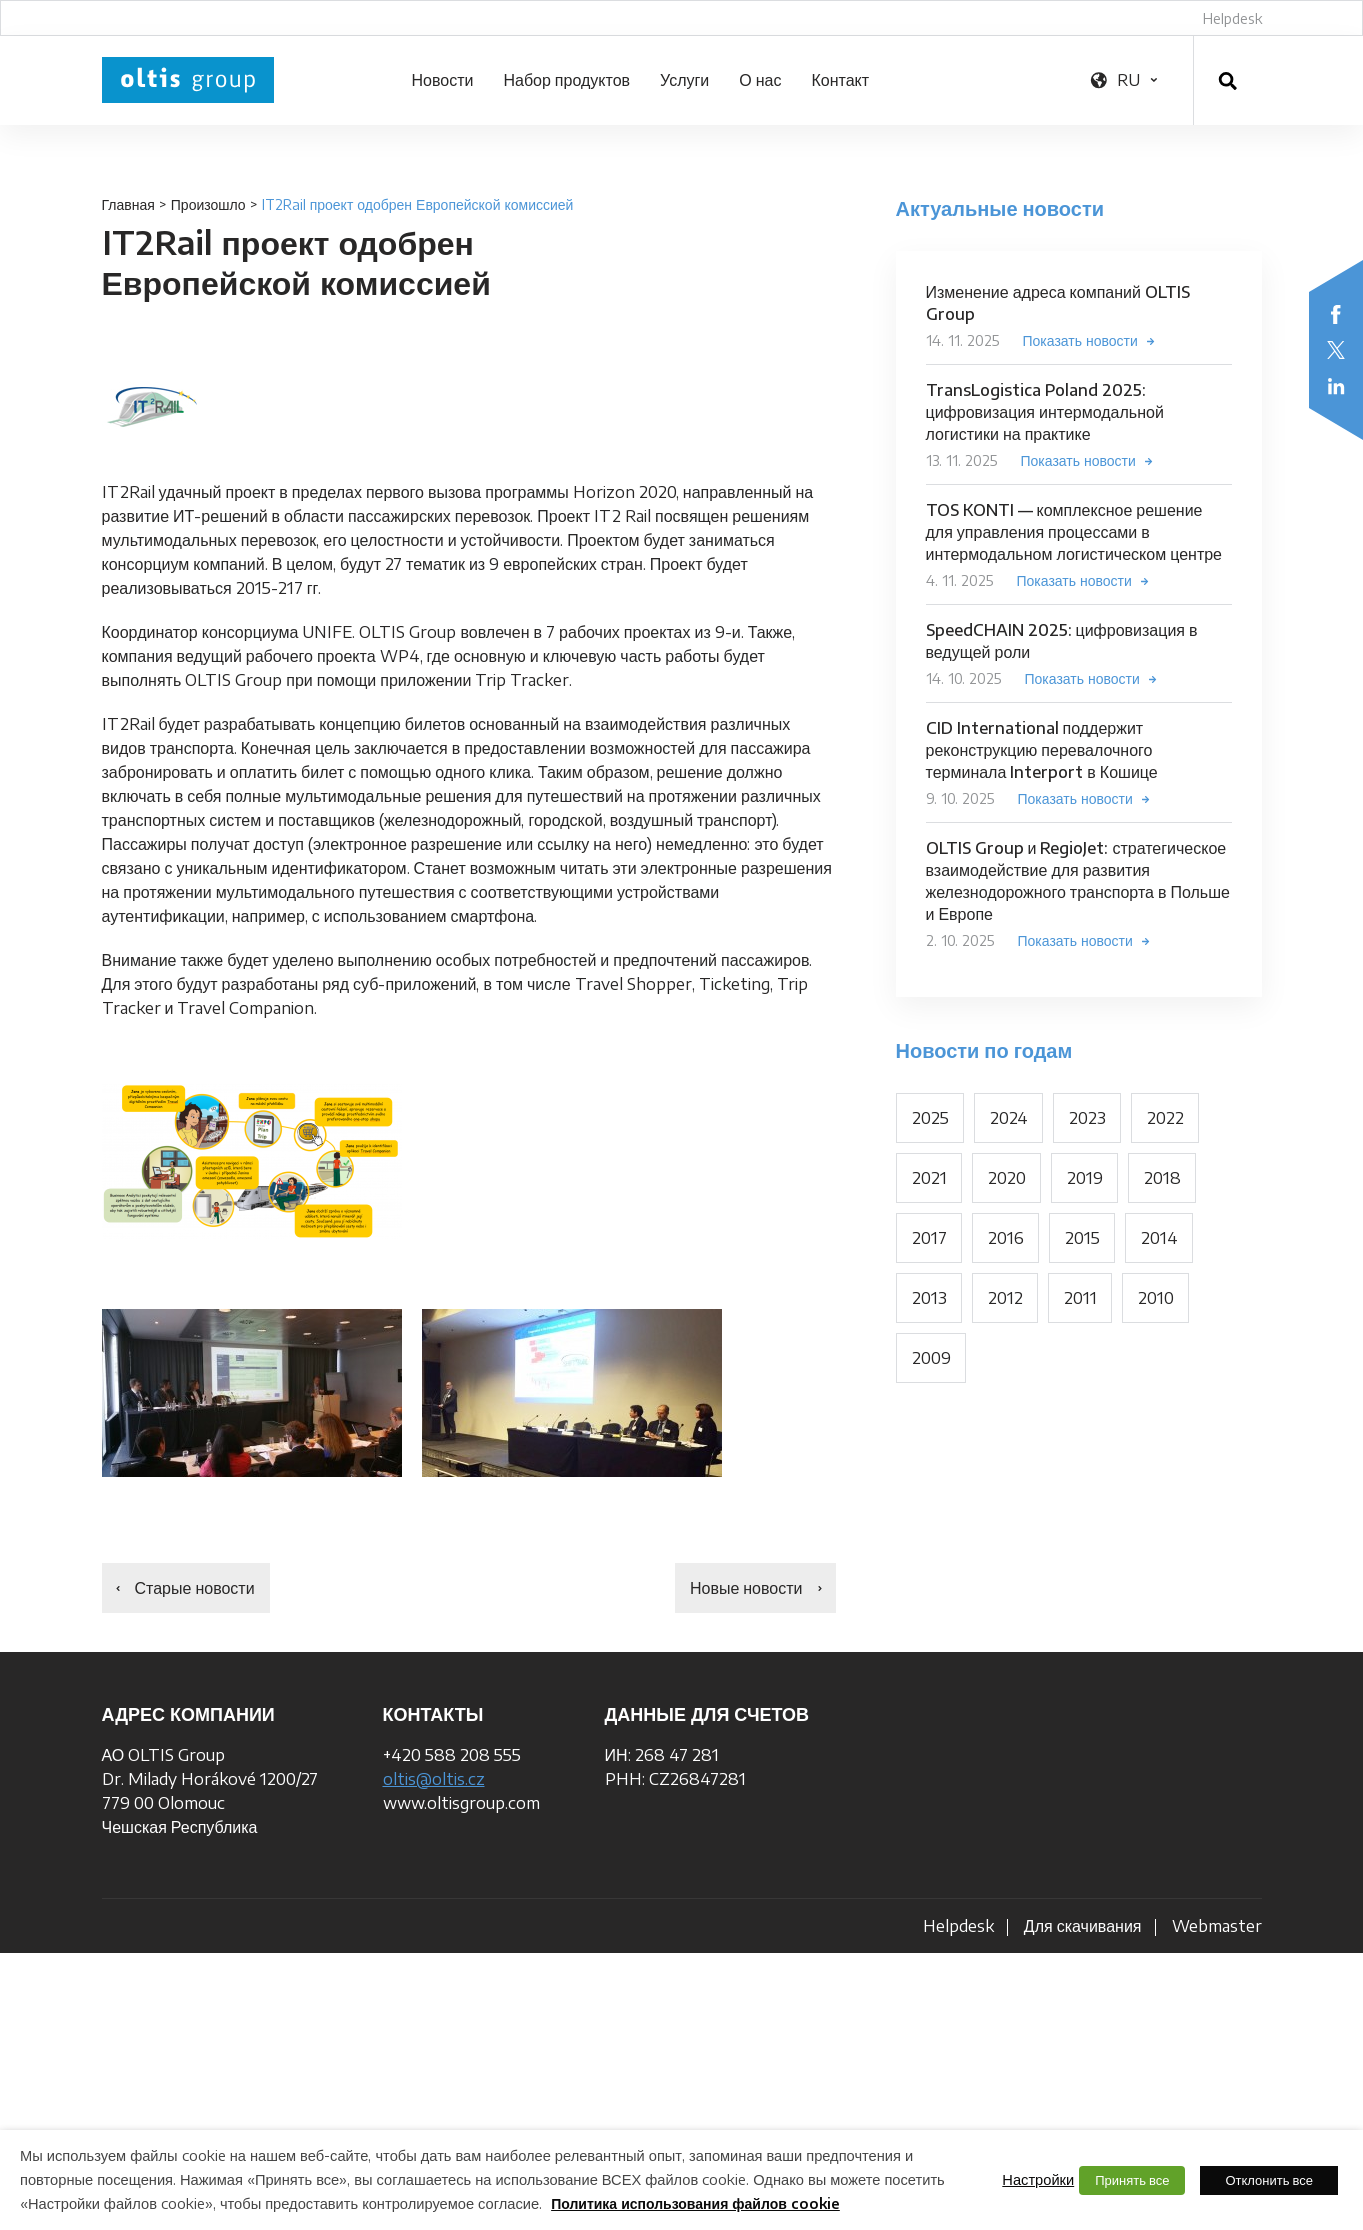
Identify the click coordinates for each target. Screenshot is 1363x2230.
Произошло (208, 204)
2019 (1085, 1178)
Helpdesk (1232, 18)
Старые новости (195, 1588)
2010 (1156, 1298)
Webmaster (1217, 1926)
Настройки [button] (1038, 2179)
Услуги (684, 80)
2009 (931, 1358)
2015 (1082, 1238)
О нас (760, 80)
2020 (1007, 1178)
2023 (1087, 1118)
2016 (1006, 1238)
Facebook (1336, 314)
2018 (1162, 1178)
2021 (929, 1178)
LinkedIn (1336, 386)
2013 (929, 1298)
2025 (930, 1118)
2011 (1080, 1298)
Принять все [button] (1132, 2180)
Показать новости (1080, 340)
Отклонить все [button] (1269, 2180)
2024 (1009, 1118)
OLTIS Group (188, 80)
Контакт (840, 80)
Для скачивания (1083, 1926)
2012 (1005, 1298)
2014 (1159, 1238)
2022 (1165, 1118)
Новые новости (746, 1588)
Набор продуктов (566, 80)
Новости (443, 80)
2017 (929, 1238)
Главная (128, 204)
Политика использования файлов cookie (695, 2203)
